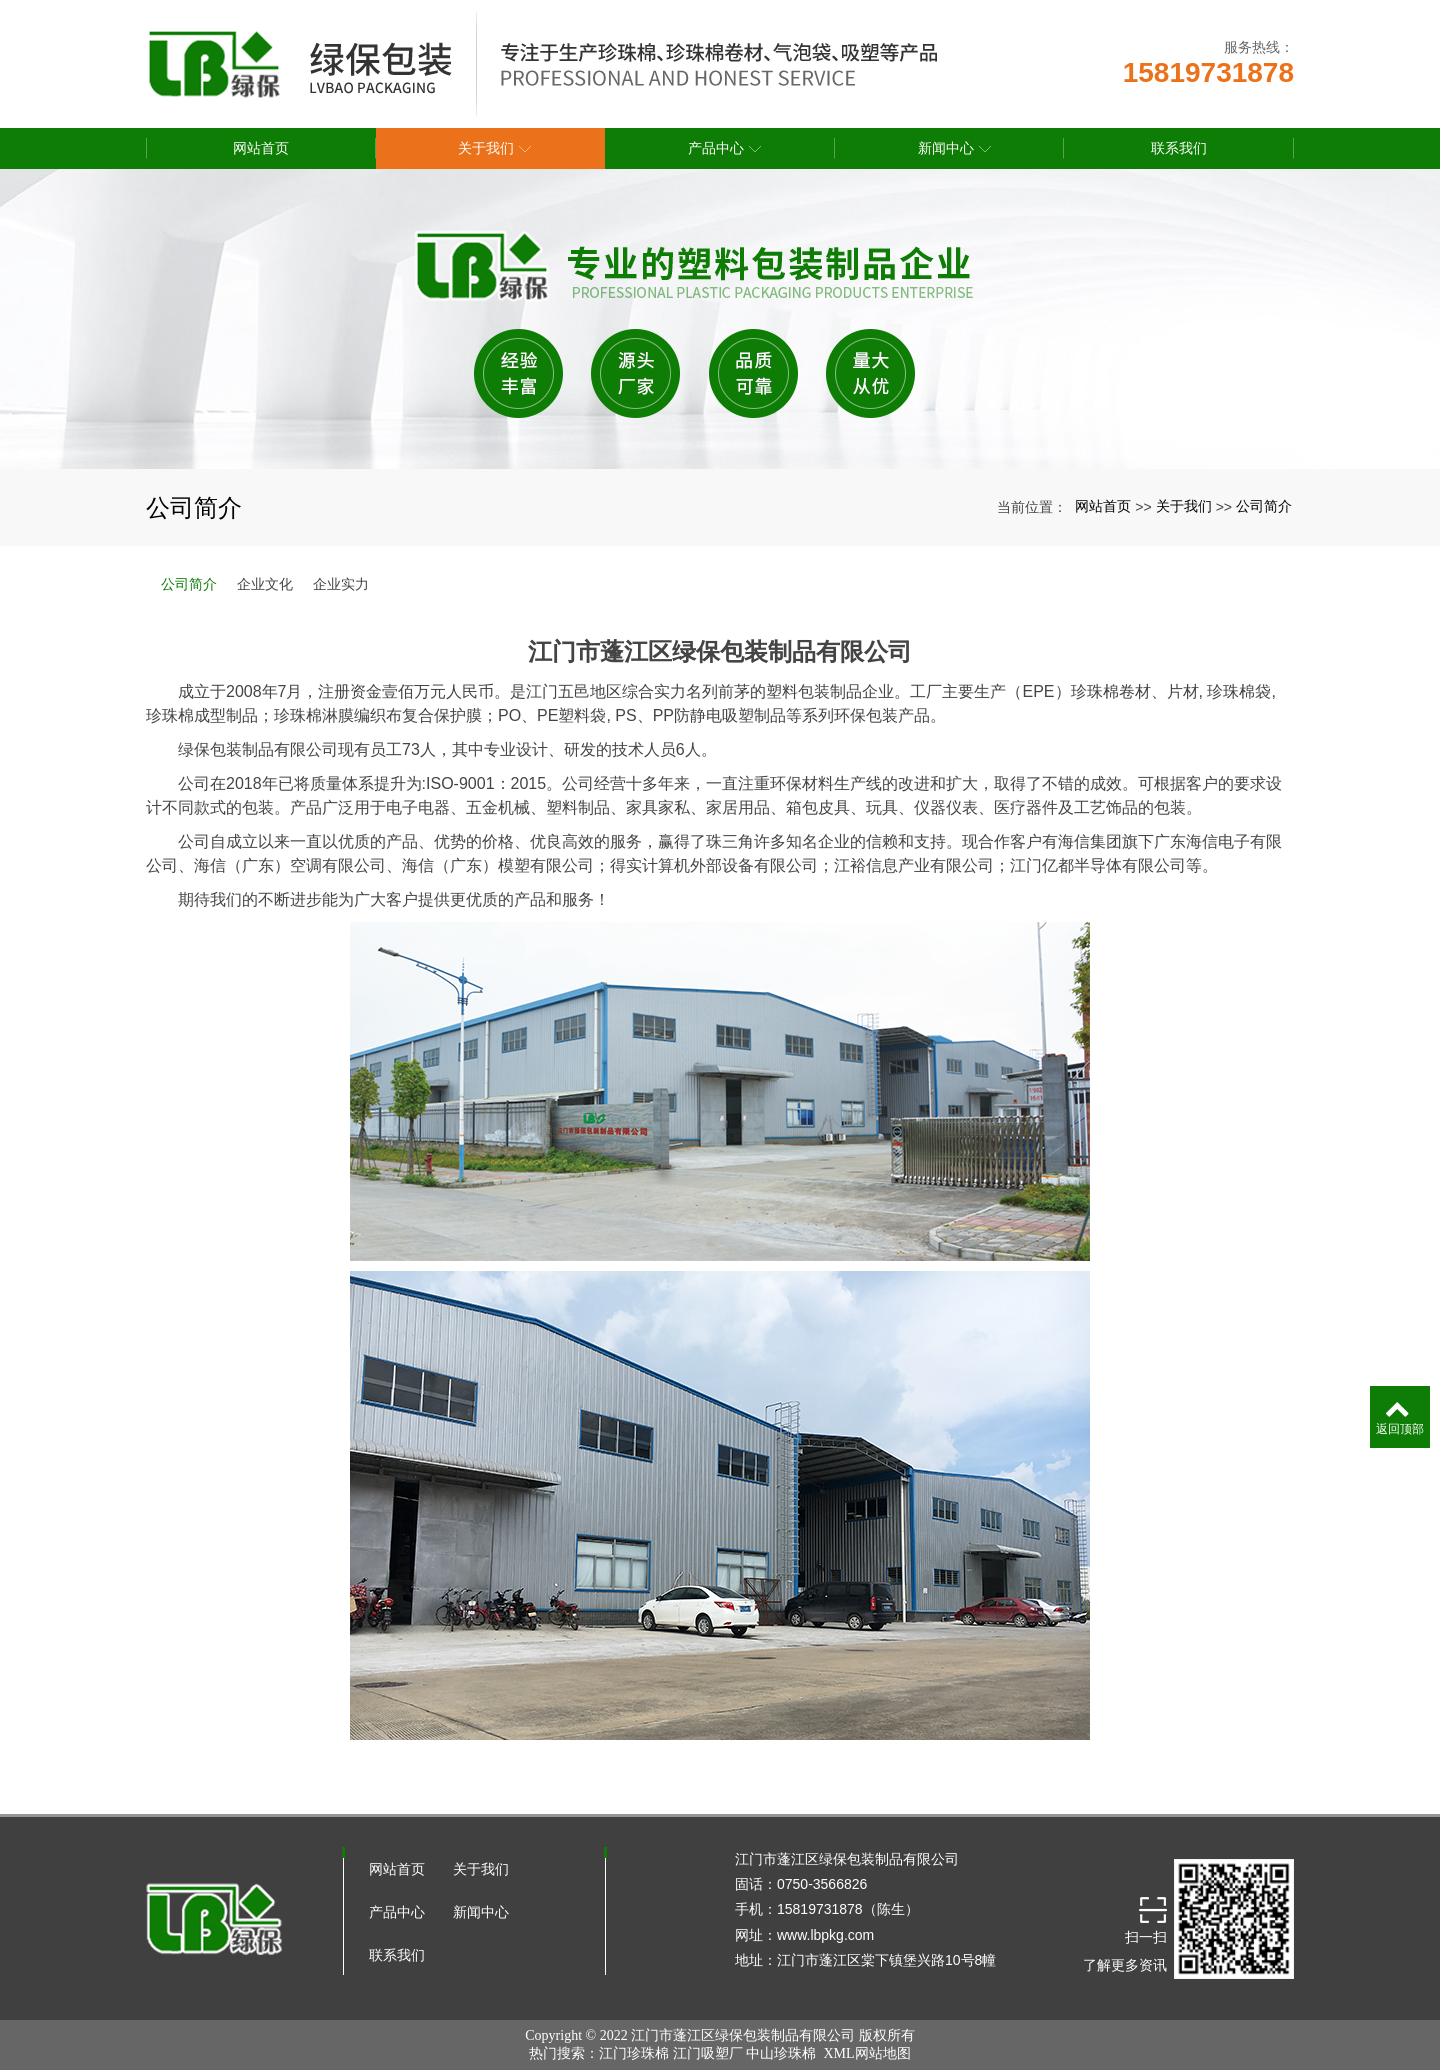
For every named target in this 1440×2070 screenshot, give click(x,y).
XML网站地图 (866, 2053)
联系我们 (397, 1955)
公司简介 (1264, 506)
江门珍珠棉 (634, 2053)
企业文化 (265, 584)
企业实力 (341, 584)
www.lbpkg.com (825, 1935)
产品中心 (397, 1912)
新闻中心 (481, 1912)
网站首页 (1103, 506)
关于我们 (1184, 506)
